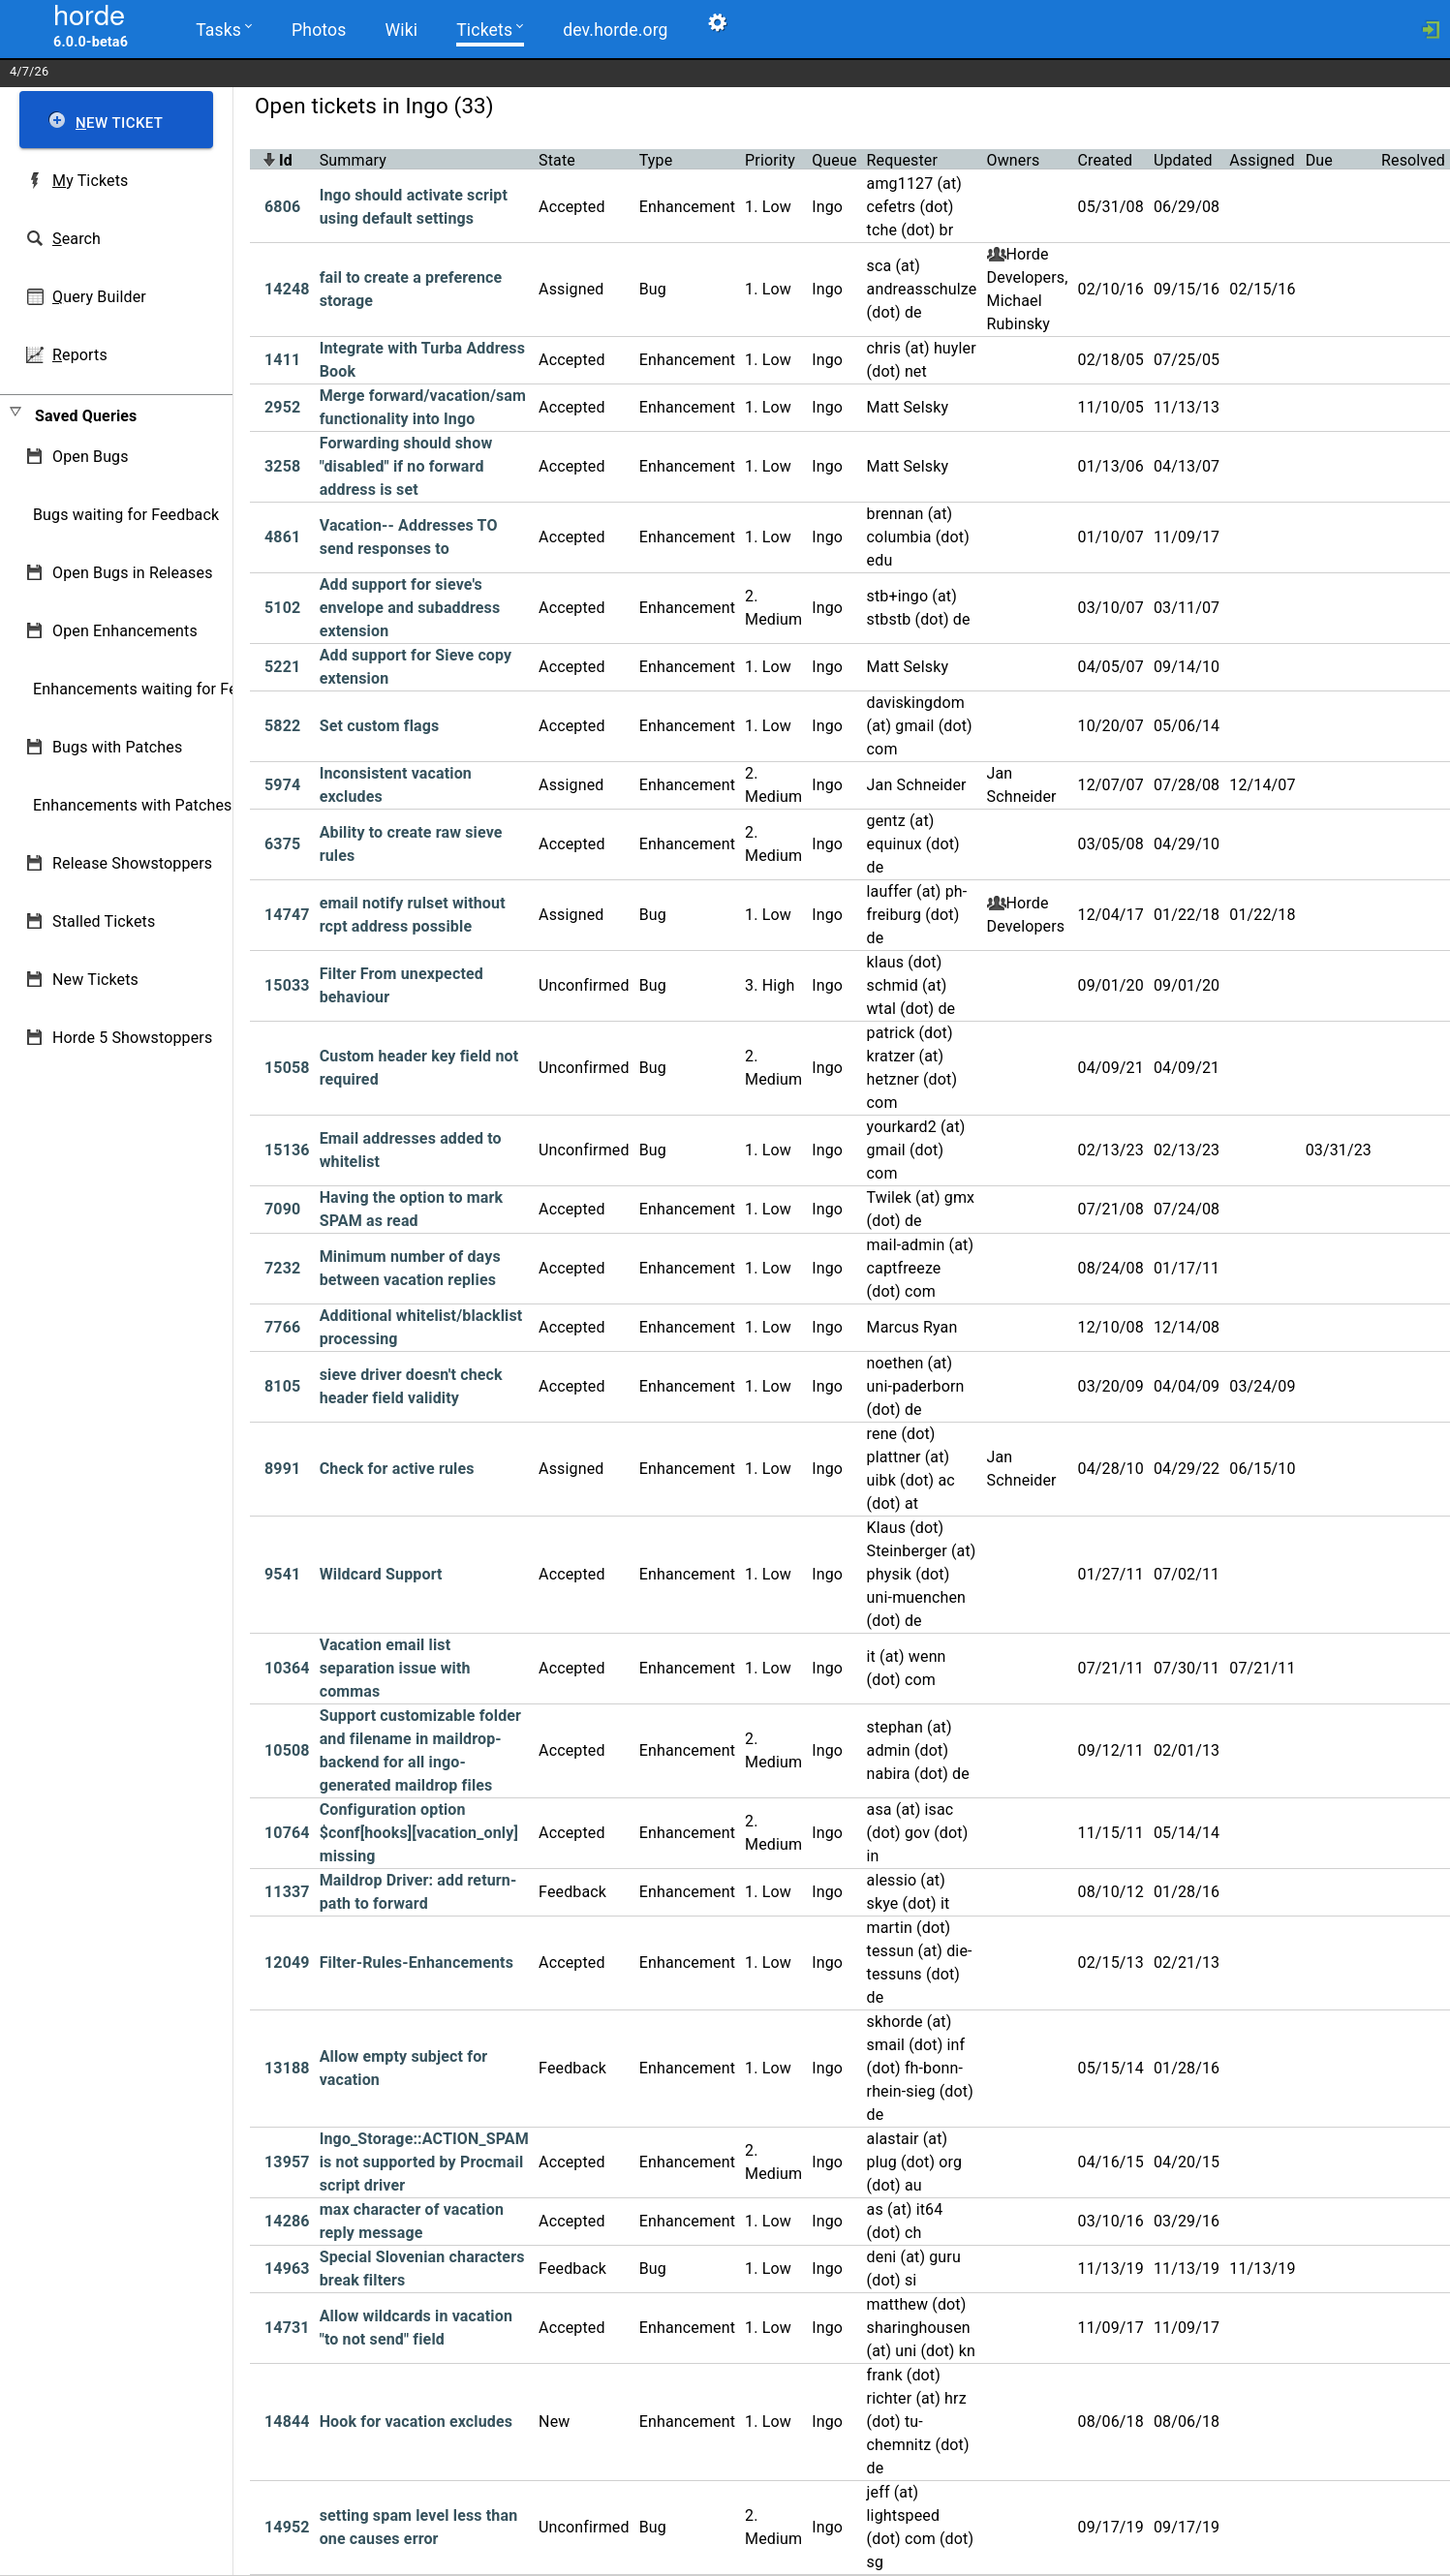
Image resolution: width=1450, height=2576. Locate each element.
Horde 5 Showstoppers (132, 1037)
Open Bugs (90, 456)
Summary (353, 160)
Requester (903, 160)
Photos (319, 30)
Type (656, 160)
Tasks (223, 28)
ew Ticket (119, 123)
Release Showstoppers (132, 863)
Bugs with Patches (117, 747)
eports (80, 355)
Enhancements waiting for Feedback (160, 689)
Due (1319, 160)
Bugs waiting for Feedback (126, 515)
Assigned (1261, 160)
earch (76, 239)
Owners (1013, 160)
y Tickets (90, 180)
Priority (770, 160)
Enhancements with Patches (132, 805)
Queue (834, 160)
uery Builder (99, 297)
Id (286, 160)
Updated (1183, 160)
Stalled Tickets (103, 921)
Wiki (400, 30)
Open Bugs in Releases (132, 573)
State (557, 160)
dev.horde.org (612, 30)
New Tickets (95, 979)
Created (1105, 160)
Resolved (1413, 160)
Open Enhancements (125, 631)
